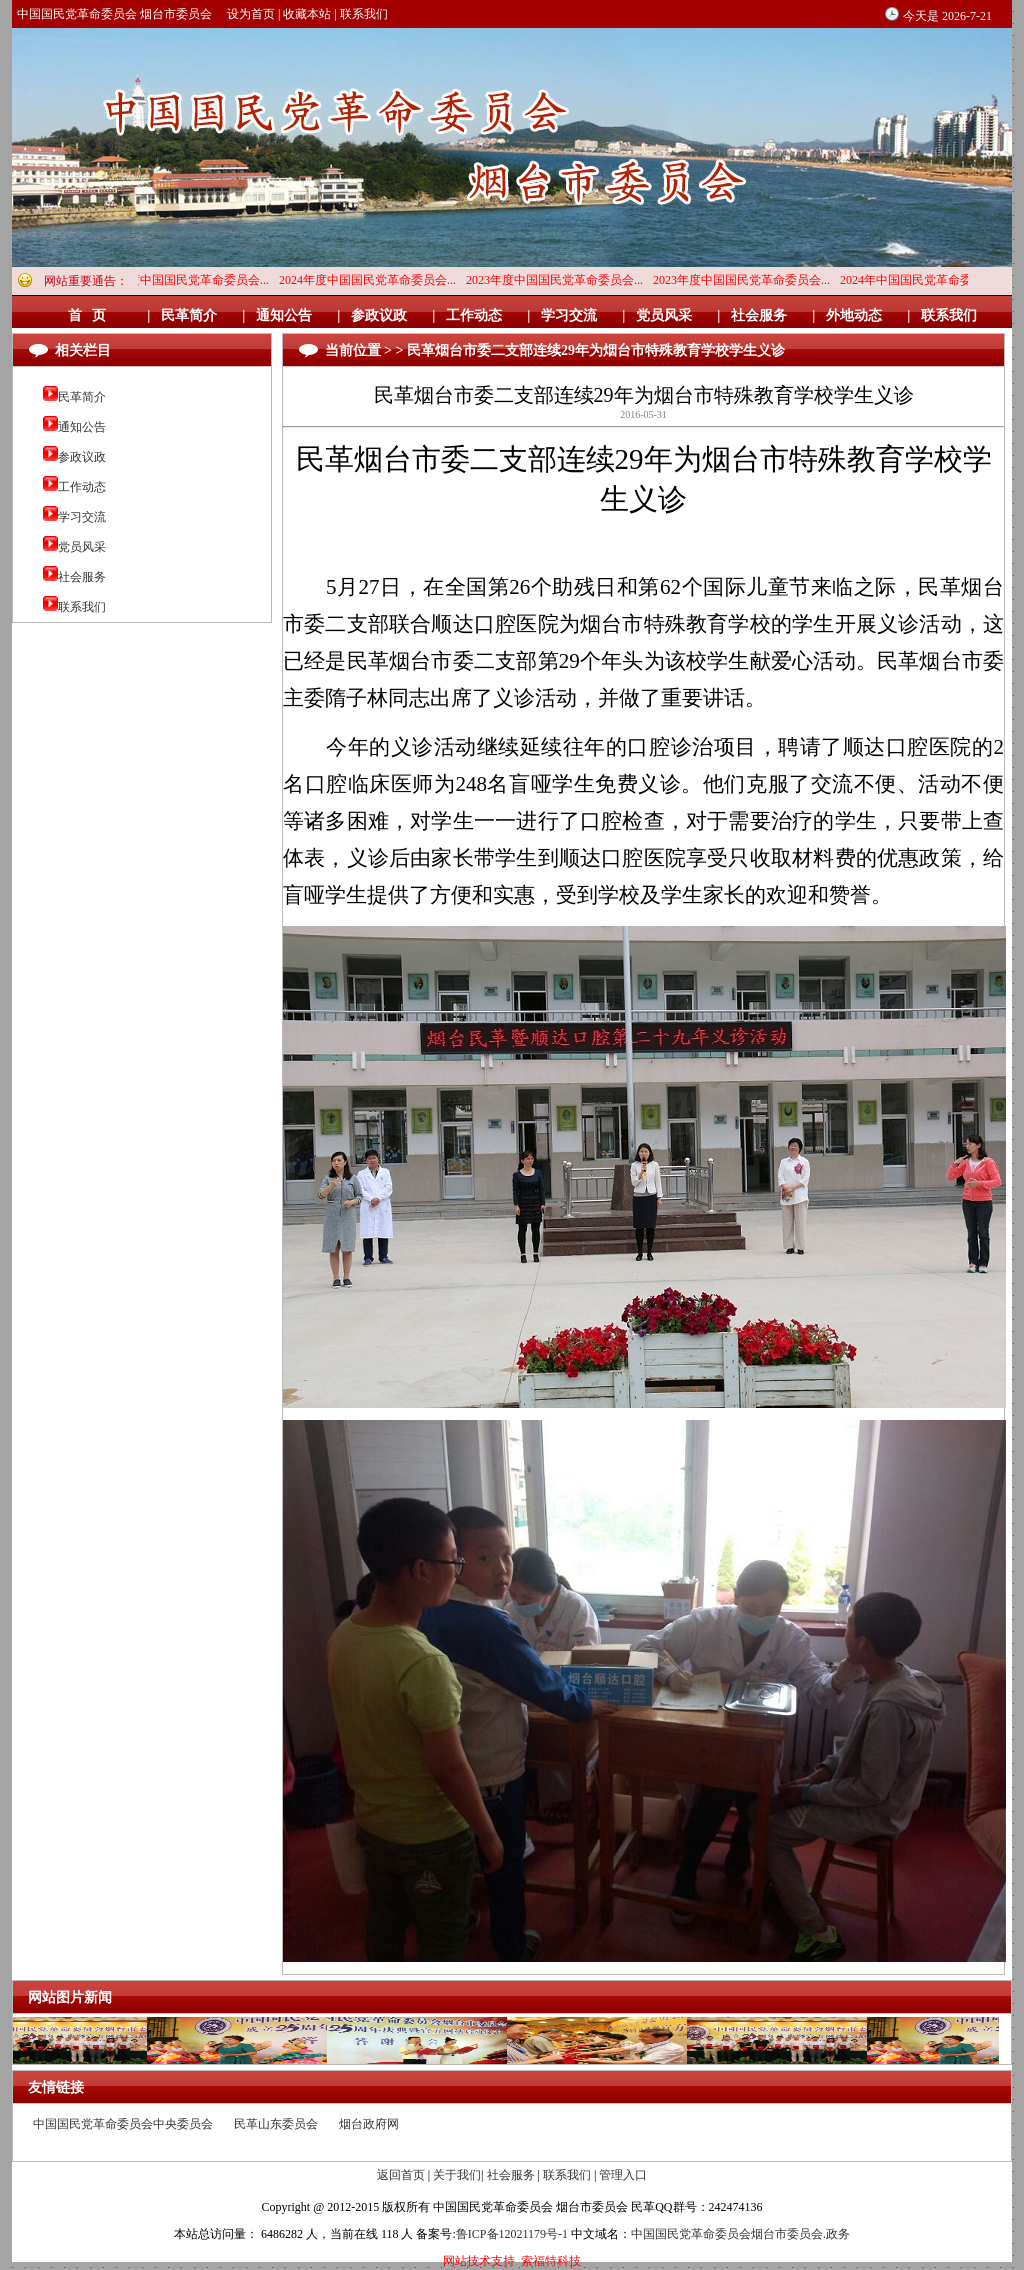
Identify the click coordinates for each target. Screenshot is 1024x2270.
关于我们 (457, 2175)
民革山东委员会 (276, 2124)
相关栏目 (83, 350)
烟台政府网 (369, 2124)
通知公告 (82, 427)
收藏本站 (307, 14)
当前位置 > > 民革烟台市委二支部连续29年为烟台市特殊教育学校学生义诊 (555, 350)
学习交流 (82, 517)
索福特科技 (551, 2261)
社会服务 (82, 577)
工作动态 (82, 487)
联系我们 (364, 14)
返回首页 (401, 2175)
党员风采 (82, 547)
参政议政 (82, 457)
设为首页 (251, 14)
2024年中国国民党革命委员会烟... (933, 280)
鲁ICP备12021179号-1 (512, 2234)
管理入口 (623, 2175)
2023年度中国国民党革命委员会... (559, 280)
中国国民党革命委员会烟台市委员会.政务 (740, 2234)
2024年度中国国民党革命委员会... (185, 280)
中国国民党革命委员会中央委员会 (123, 2124)
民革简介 (82, 397)
